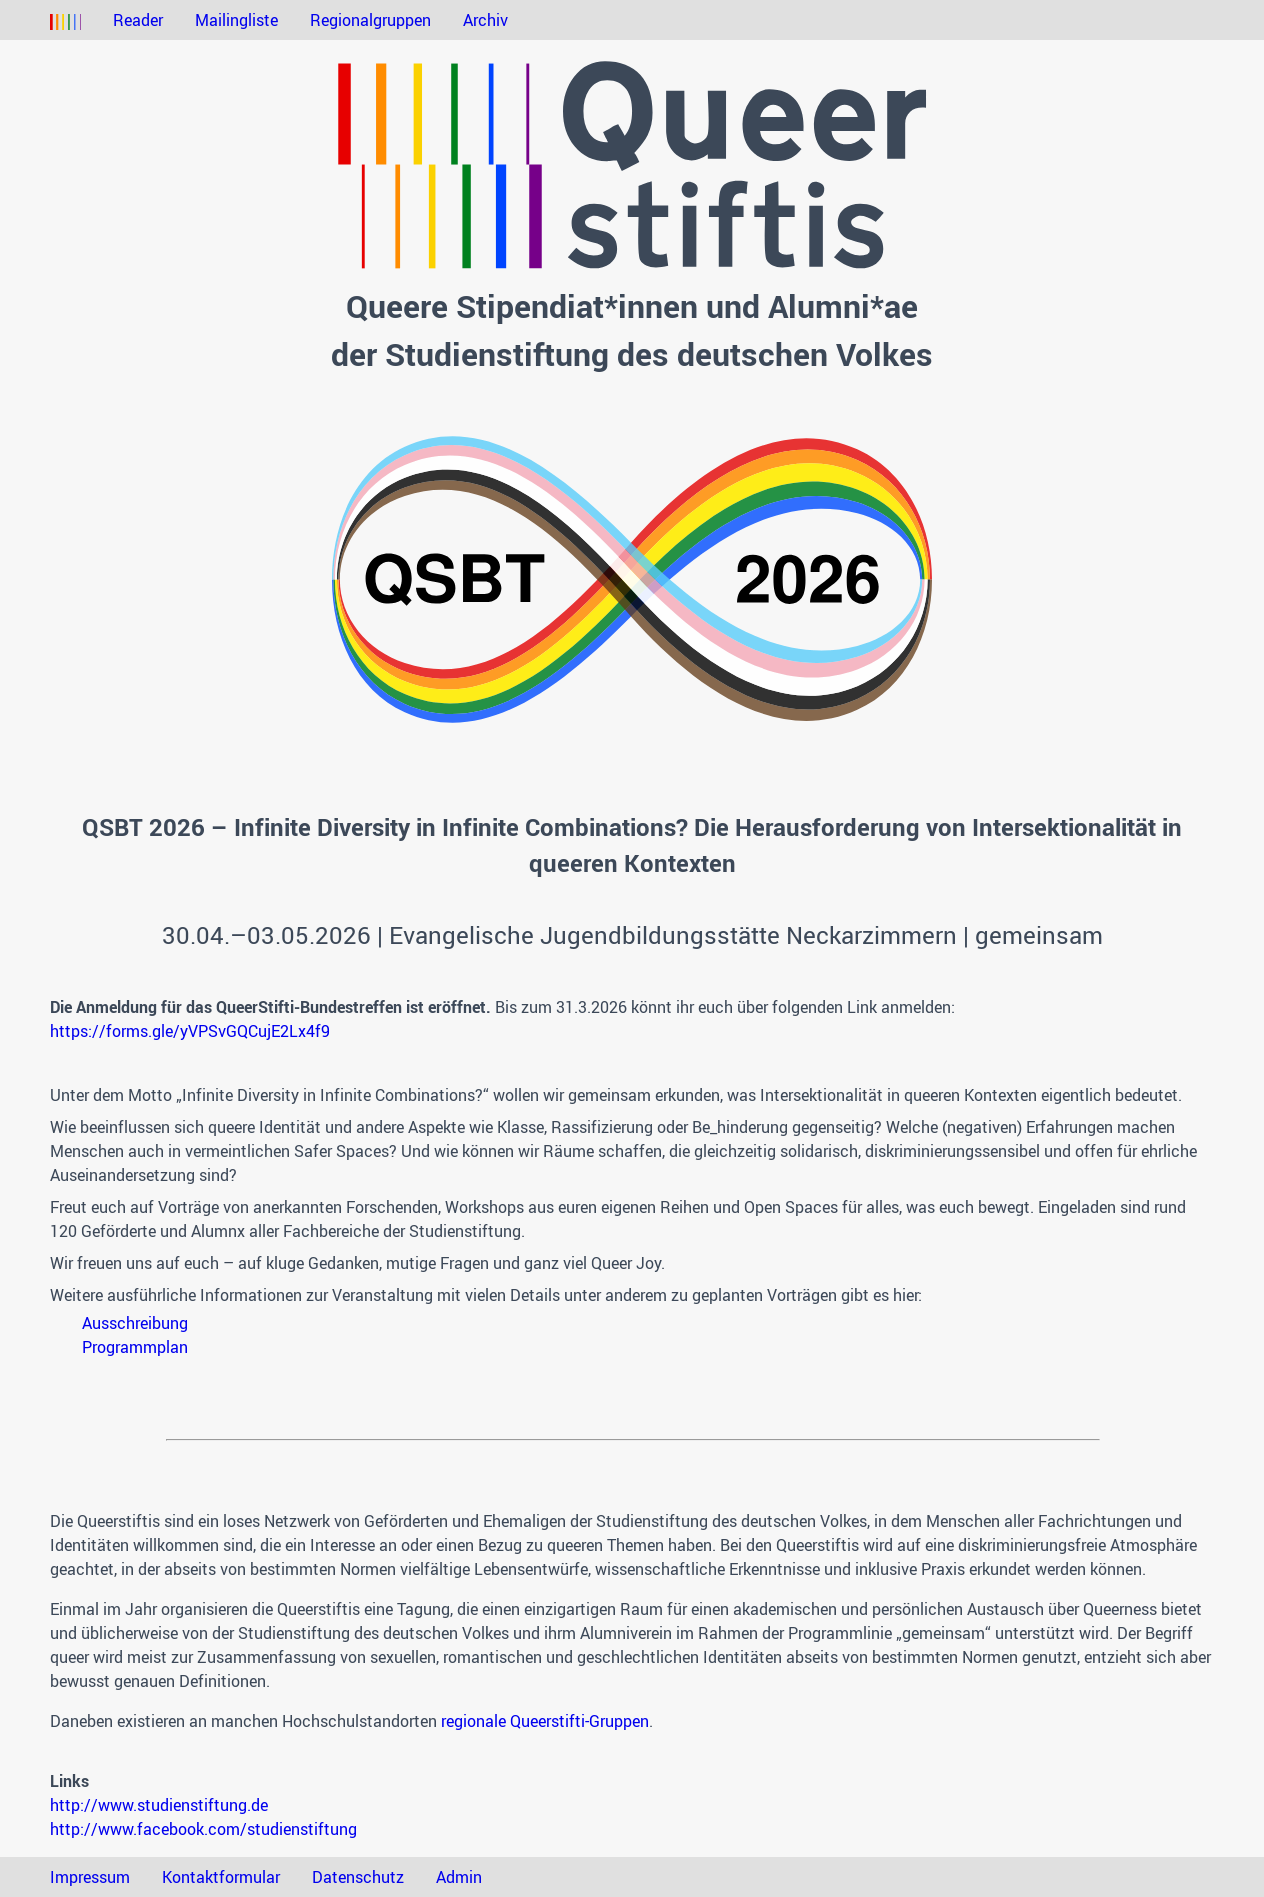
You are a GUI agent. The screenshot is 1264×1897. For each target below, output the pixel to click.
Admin (459, 1877)
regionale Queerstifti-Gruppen (545, 1721)
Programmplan (135, 1347)
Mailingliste (236, 20)
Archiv (485, 20)
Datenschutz (358, 1877)
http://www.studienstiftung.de (159, 1805)
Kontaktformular (221, 1877)
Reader (138, 20)
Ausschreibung (135, 1323)
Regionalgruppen (370, 20)
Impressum (90, 1877)
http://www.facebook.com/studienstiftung (203, 1829)
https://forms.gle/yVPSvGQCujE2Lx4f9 (190, 1031)
